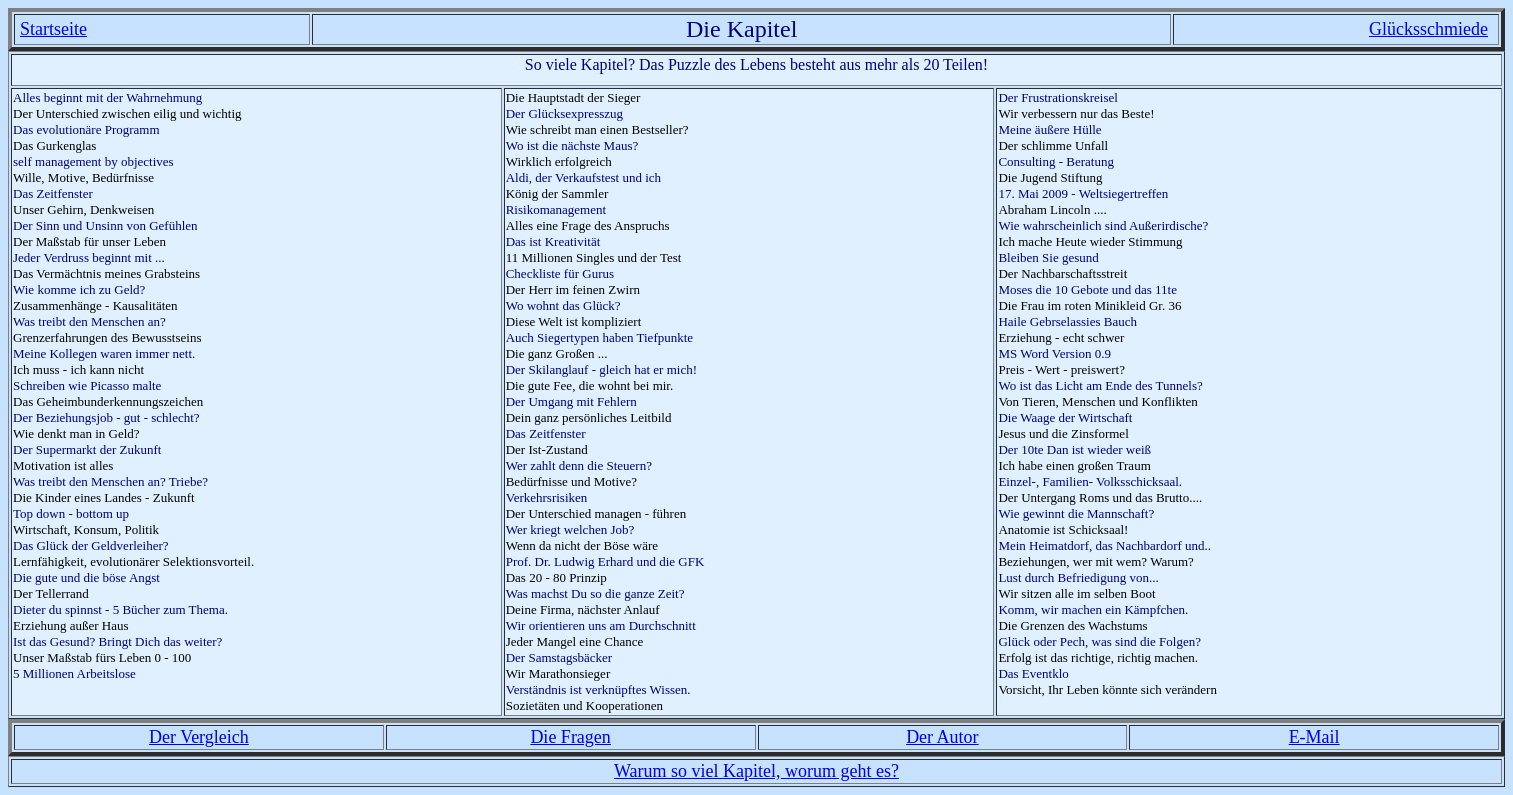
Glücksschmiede (1428, 29)
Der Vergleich (199, 737)
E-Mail (1314, 737)
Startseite (53, 29)
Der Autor (942, 737)
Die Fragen (570, 737)
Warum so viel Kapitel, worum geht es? (756, 771)
